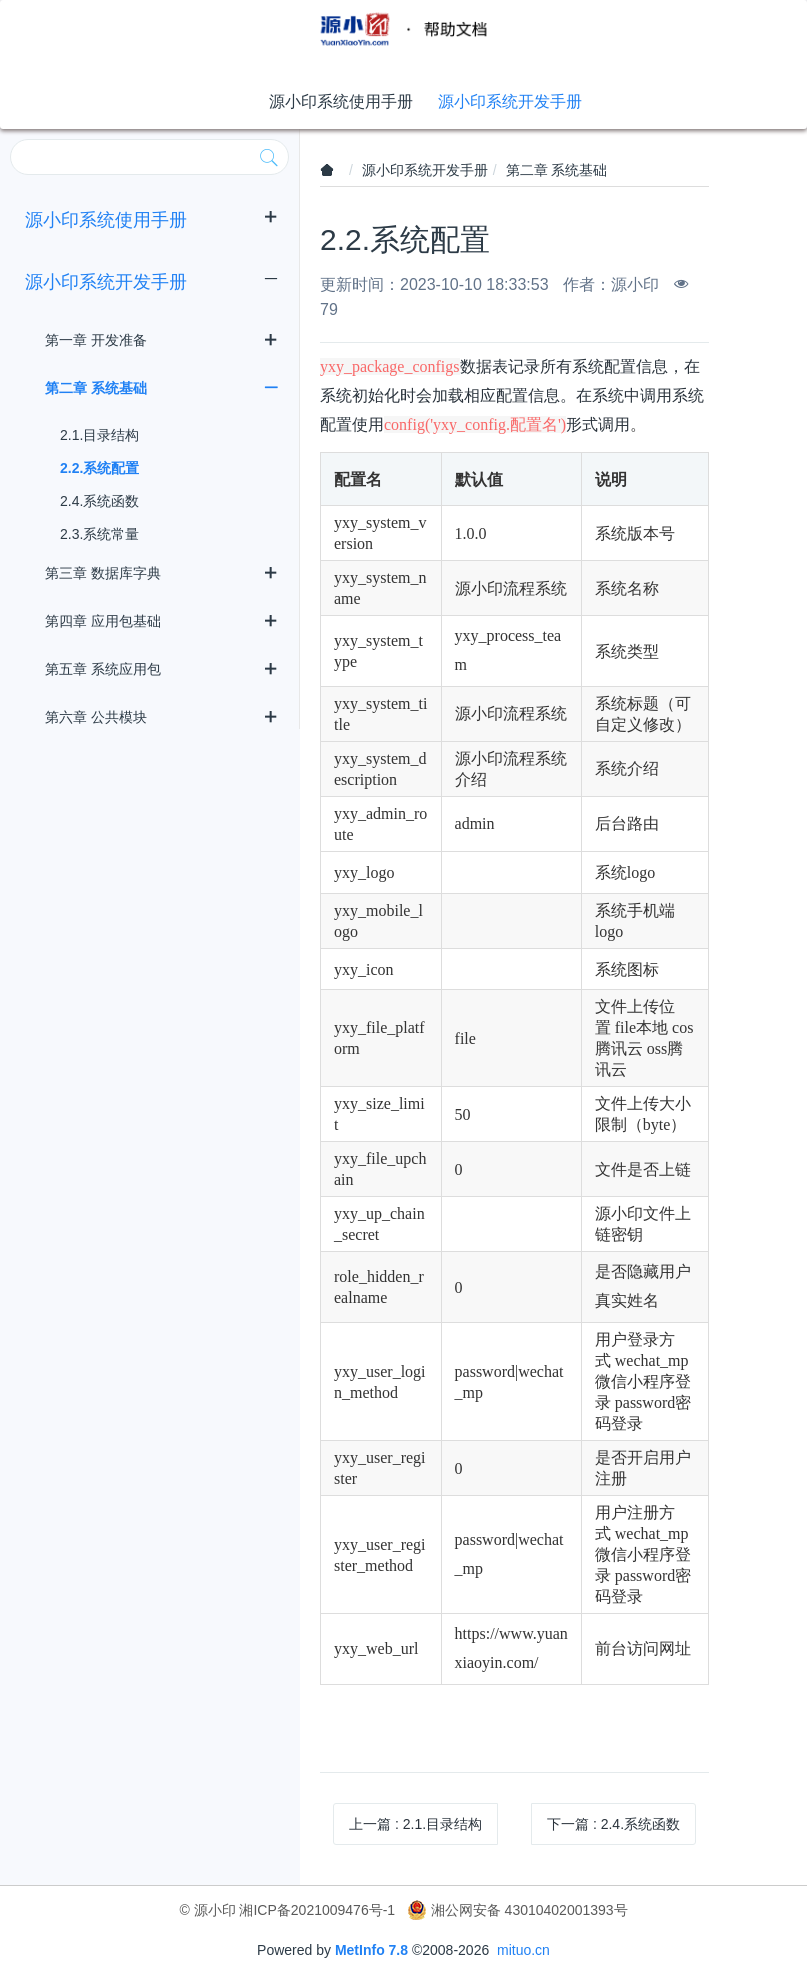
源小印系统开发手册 (425, 170)
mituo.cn (523, 1950)
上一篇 (415, 1824)
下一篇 (613, 1824)
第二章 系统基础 (557, 170)
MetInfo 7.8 (371, 1950)
